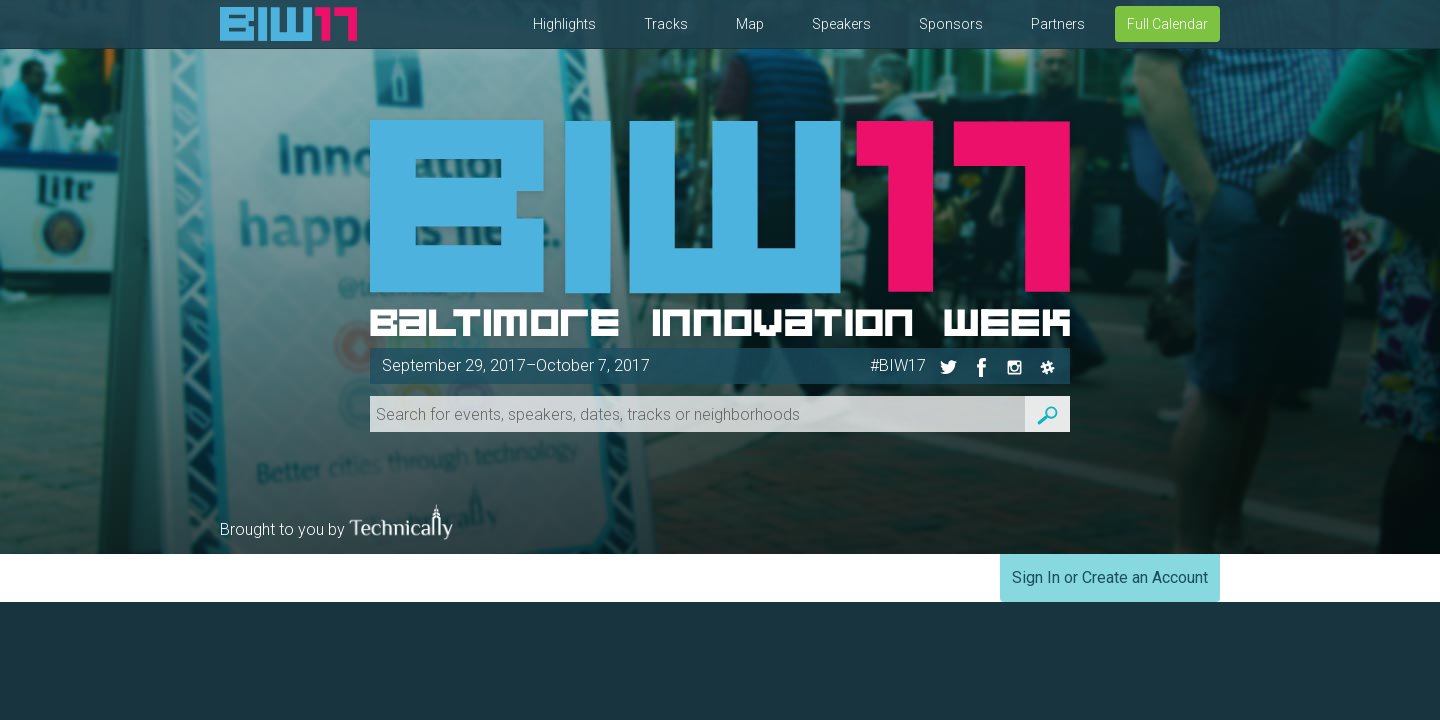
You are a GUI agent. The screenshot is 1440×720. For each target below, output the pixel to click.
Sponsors (951, 24)
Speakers (841, 24)
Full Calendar (1167, 24)
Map (750, 24)
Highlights (564, 24)
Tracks (666, 24)
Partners (1058, 24)
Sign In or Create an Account (1110, 577)
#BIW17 (898, 365)
